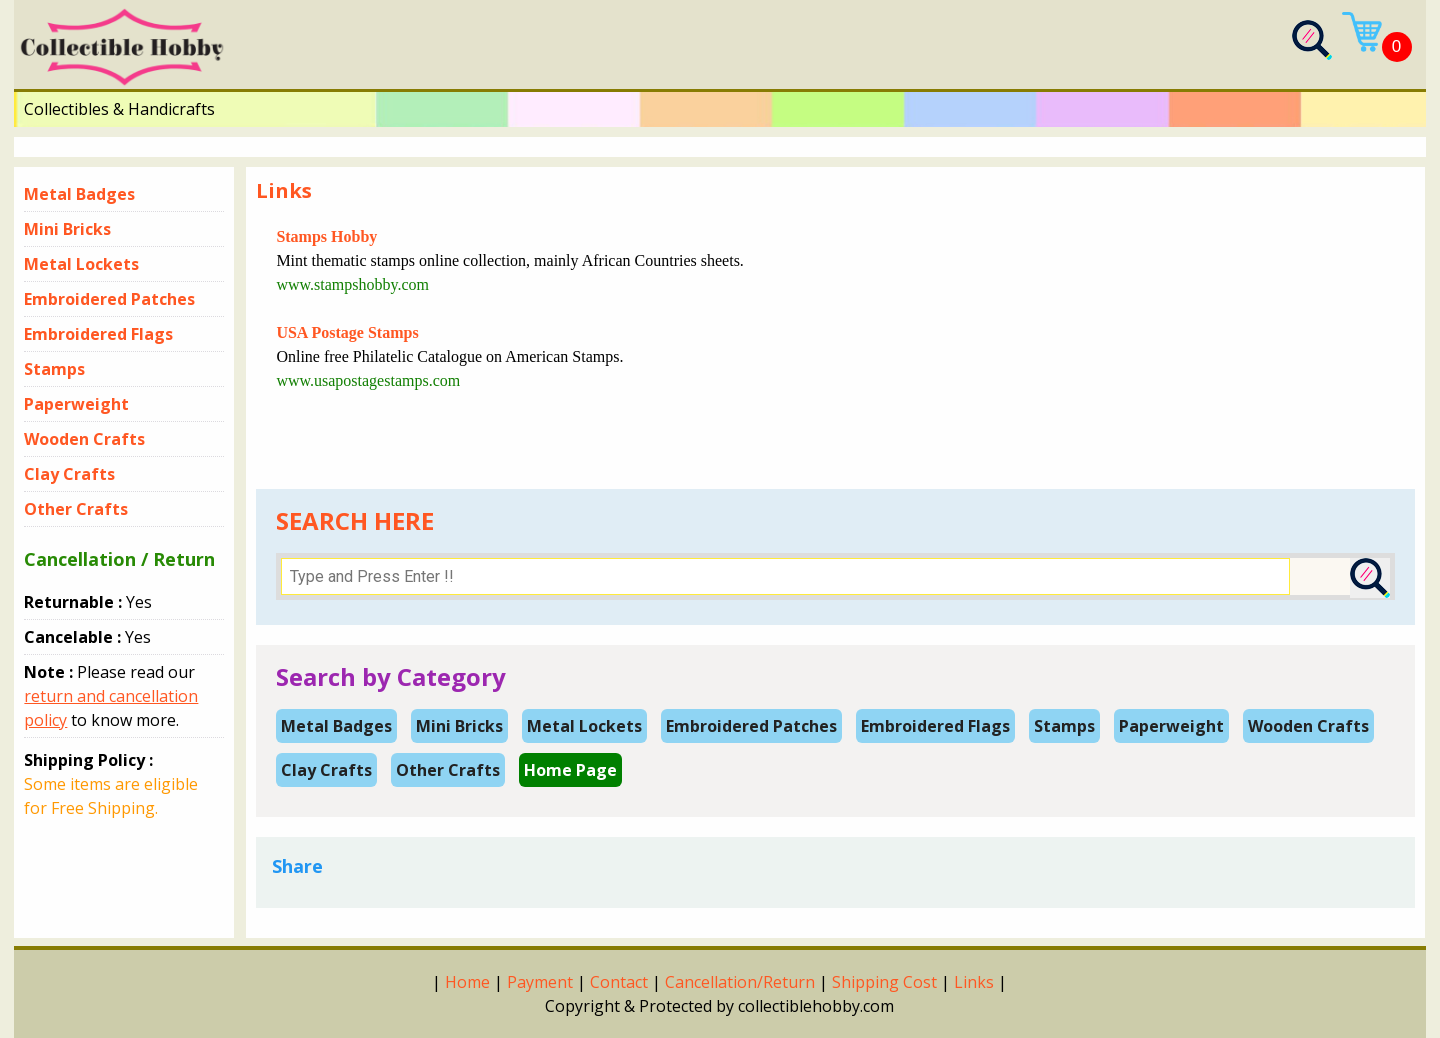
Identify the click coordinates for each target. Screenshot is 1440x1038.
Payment (540, 982)
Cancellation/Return (740, 982)
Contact (619, 982)
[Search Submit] (1370, 578)
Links (974, 982)
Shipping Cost (884, 982)
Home (467, 982)
